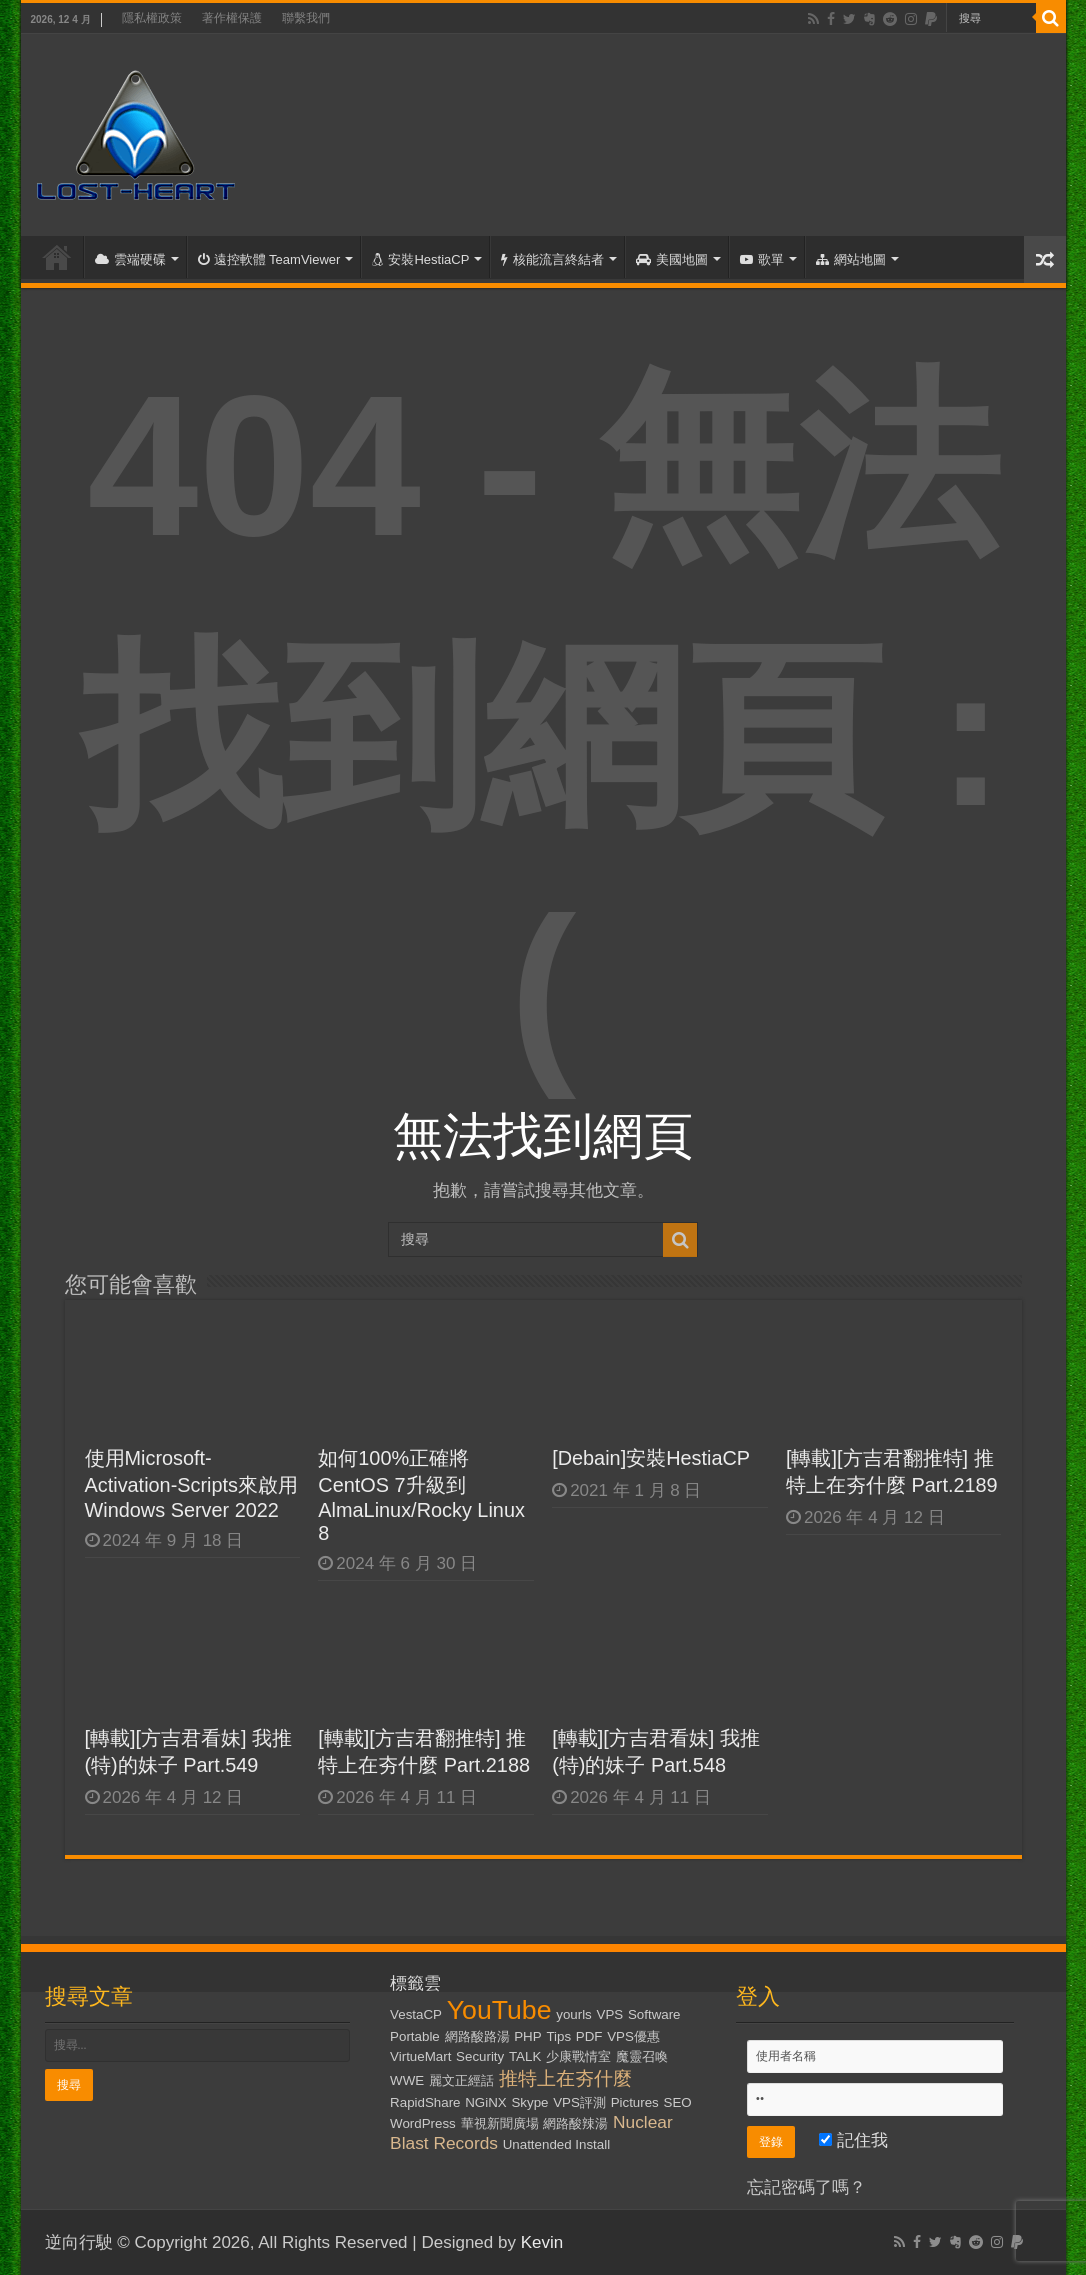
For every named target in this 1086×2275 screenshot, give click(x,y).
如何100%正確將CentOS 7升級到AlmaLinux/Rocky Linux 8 (421, 1495)
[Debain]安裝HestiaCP (651, 1458)
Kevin (542, 2242)
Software (654, 2014)
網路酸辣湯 (575, 2123)
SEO (678, 2102)
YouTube (499, 2010)
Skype (529, 2102)
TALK (525, 2056)
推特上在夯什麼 (565, 2078)
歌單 (762, 259)
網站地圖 (851, 259)
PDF (589, 2036)
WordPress (423, 2123)
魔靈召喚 (642, 2056)
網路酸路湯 (477, 2036)
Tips (558, 2036)
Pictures (635, 2102)
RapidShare (425, 2102)
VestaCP (416, 2014)
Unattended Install (556, 2144)
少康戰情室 (578, 2056)
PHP (527, 2036)
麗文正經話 (461, 2080)
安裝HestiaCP (420, 259)
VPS (610, 2014)
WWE (407, 2080)
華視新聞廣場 (500, 2123)
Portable (415, 2036)
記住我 (853, 2140)
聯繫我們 (306, 18)
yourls (574, 2014)
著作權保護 (232, 18)
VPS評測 (579, 2102)
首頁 (57, 257)
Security (480, 2056)
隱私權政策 (152, 18)
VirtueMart (420, 2056)
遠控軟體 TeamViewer (269, 259)
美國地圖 (672, 259)
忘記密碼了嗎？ (806, 2187)
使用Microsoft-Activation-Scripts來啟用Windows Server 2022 (192, 1484)
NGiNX (485, 2102)
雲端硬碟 (130, 259)
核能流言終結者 (552, 259)
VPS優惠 (633, 2036)
